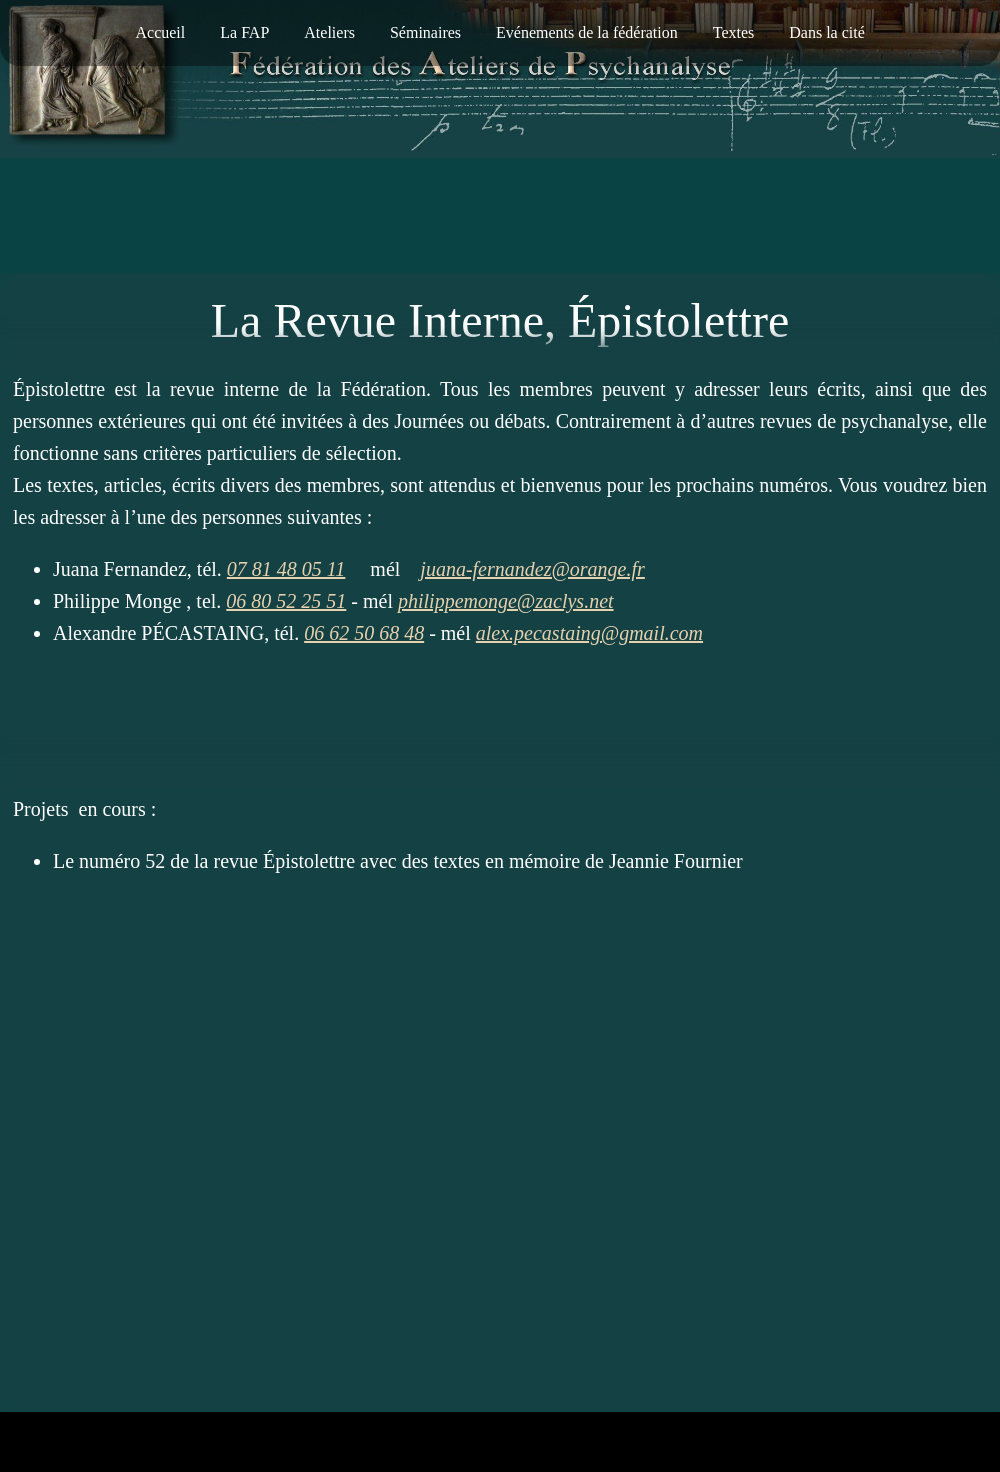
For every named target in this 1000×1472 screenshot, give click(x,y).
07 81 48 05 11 (286, 569)
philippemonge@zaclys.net (506, 601)
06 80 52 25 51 (286, 601)
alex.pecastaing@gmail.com (589, 633)
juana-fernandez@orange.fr (532, 569)
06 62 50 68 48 (364, 633)
